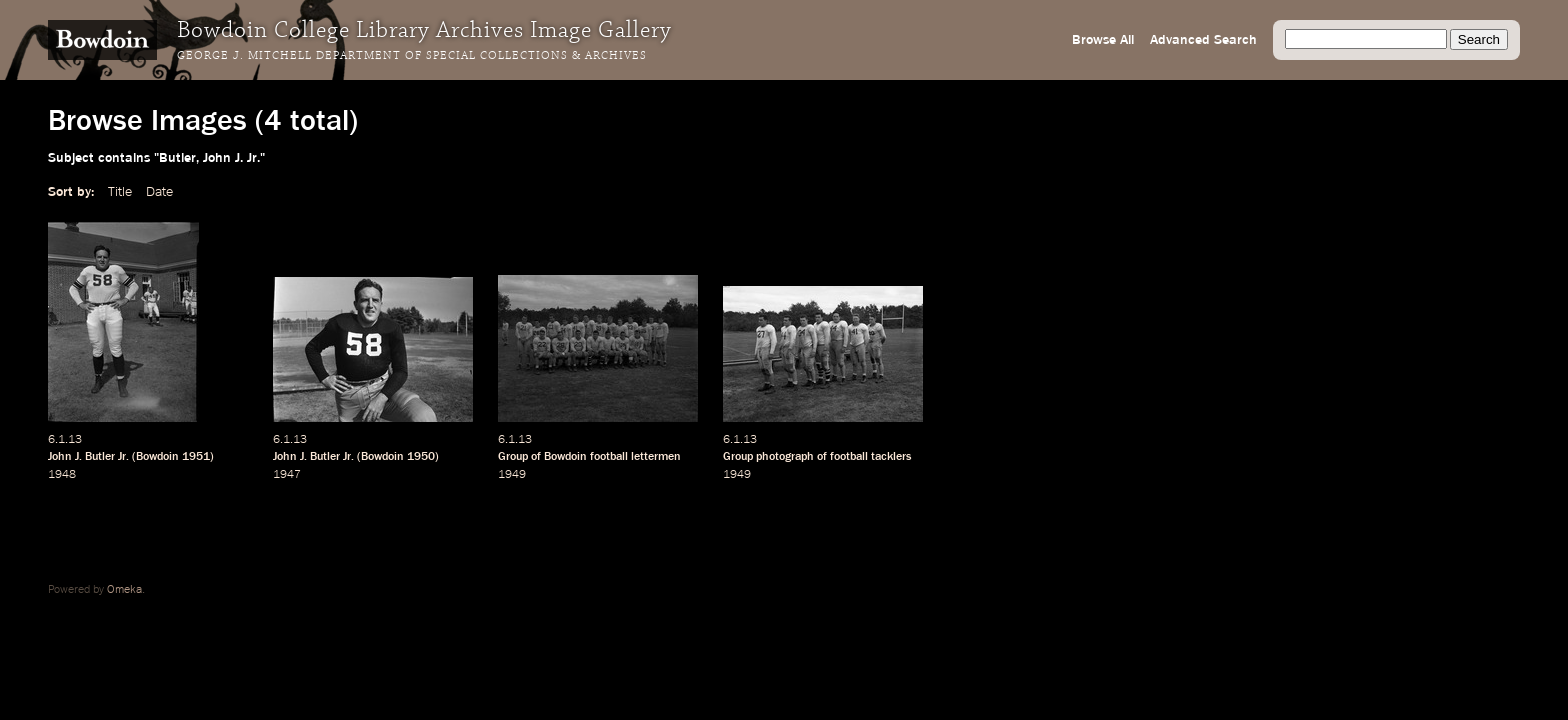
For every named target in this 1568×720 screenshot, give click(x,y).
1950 (421, 457)
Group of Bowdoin (542, 457)
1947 (287, 475)
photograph (785, 457)
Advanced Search (1203, 40)
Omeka (124, 590)
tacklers (891, 457)
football (609, 457)
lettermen (656, 457)
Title (120, 192)
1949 (512, 475)
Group (738, 457)
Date (159, 192)
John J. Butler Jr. (88, 457)
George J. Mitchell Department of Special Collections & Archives (412, 56)
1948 (62, 475)
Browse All (1103, 40)
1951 (196, 457)
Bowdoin (157, 457)
